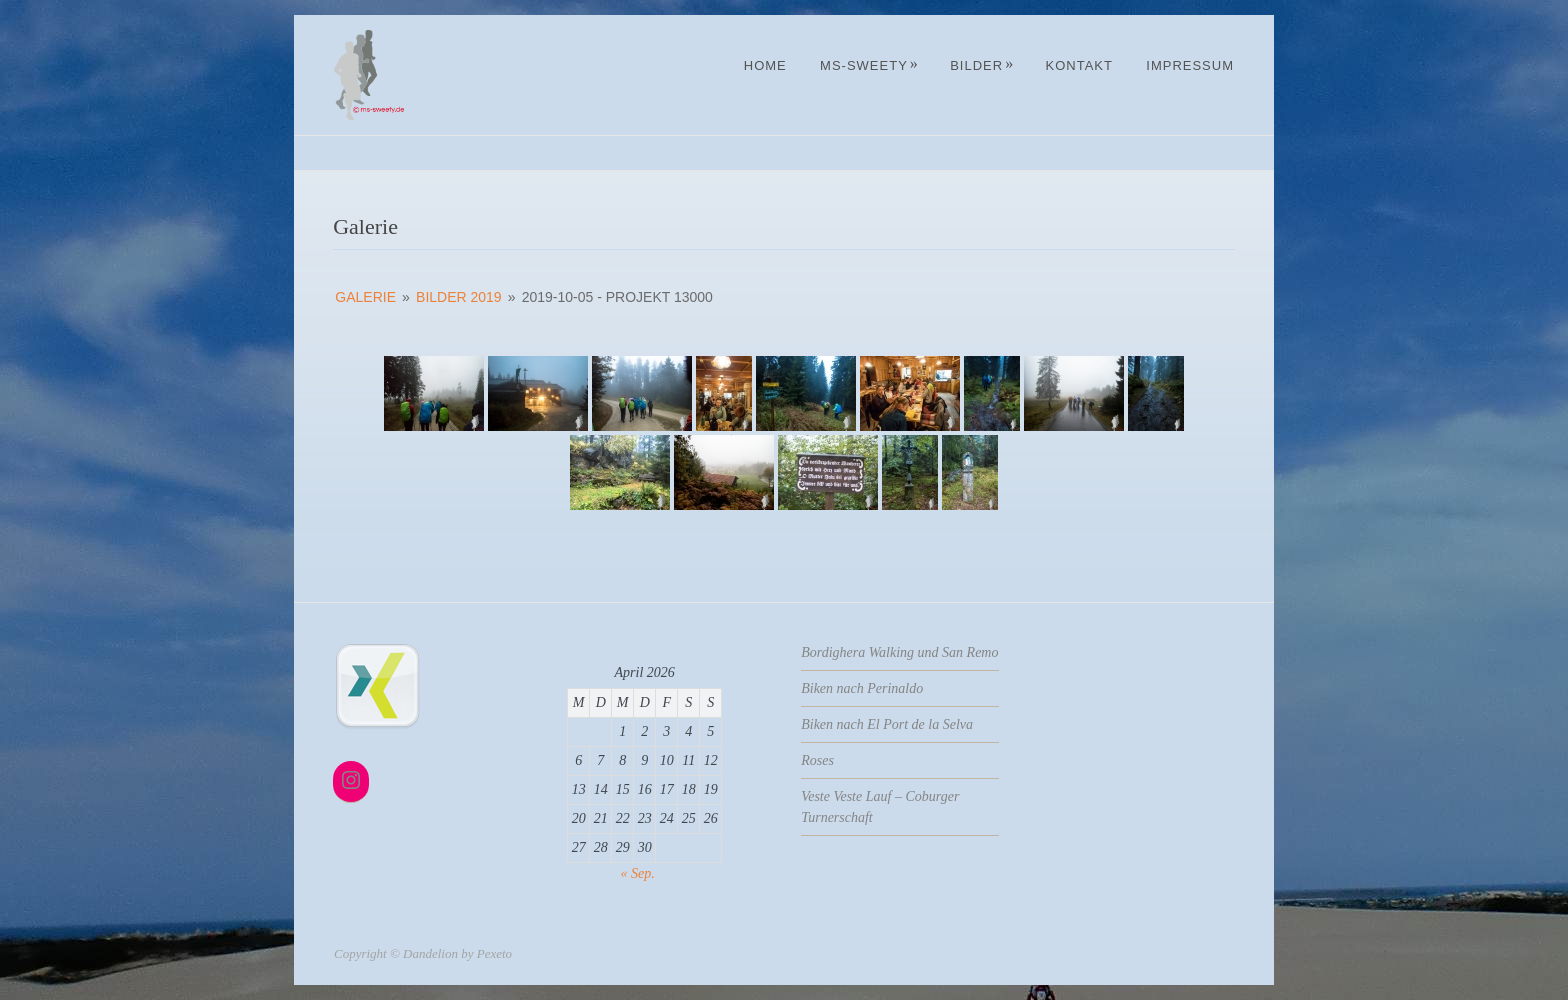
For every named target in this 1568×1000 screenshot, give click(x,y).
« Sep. (638, 873)
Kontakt (1078, 65)
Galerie (365, 297)
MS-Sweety (869, 65)
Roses (817, 760)
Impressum (1190, 65)
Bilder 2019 (459, 297)
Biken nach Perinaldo (862, 688)
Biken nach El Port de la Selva (887, 724)
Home (765, 65)
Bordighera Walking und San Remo (899, 652)
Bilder (982, 65)
